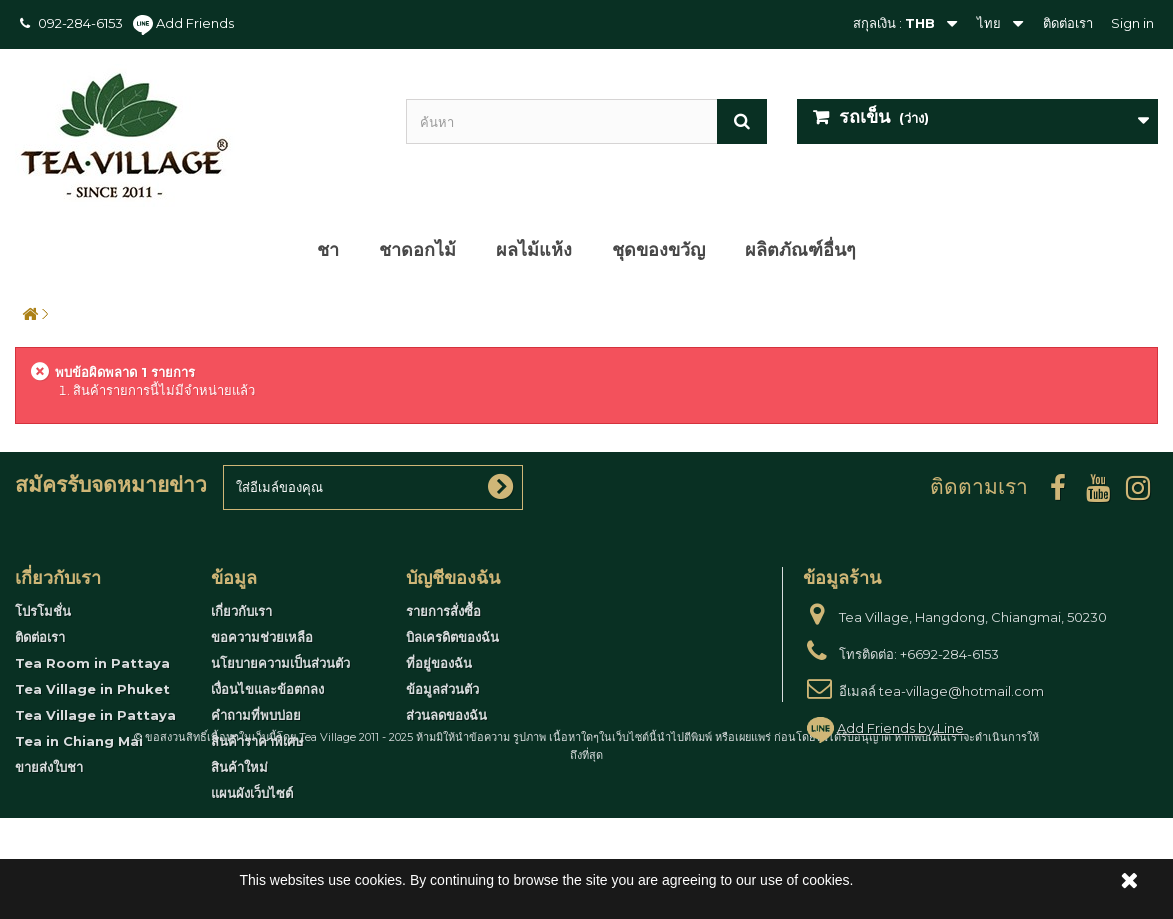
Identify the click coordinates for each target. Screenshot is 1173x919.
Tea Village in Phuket (92, 689)
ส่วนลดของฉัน (446, 715)
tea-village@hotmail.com (961, 691)
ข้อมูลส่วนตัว (442, 689)
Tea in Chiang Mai (79, 741)
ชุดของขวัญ (658, 250)
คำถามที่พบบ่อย (256, 715)
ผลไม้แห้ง (534, 250)
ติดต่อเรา (1068, 23)
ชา (328, 250)
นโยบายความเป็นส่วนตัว (280, 663)
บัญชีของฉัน (453, 578)
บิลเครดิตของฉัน (452, 637)
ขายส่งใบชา (49, 767)
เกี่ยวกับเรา (241, 611)
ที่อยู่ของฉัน (439, 663)
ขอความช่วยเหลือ (262, 637)
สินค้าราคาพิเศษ (257, 741)
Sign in (1132, 23)
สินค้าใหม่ (239, 767)
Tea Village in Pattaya (95, 715)
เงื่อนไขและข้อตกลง (267, 689)
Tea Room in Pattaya (92, 663)
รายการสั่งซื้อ (443, 611)
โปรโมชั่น (43, 611)
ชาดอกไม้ (417, 250)
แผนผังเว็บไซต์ (252, 793)
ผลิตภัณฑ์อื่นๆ (800, 250)
